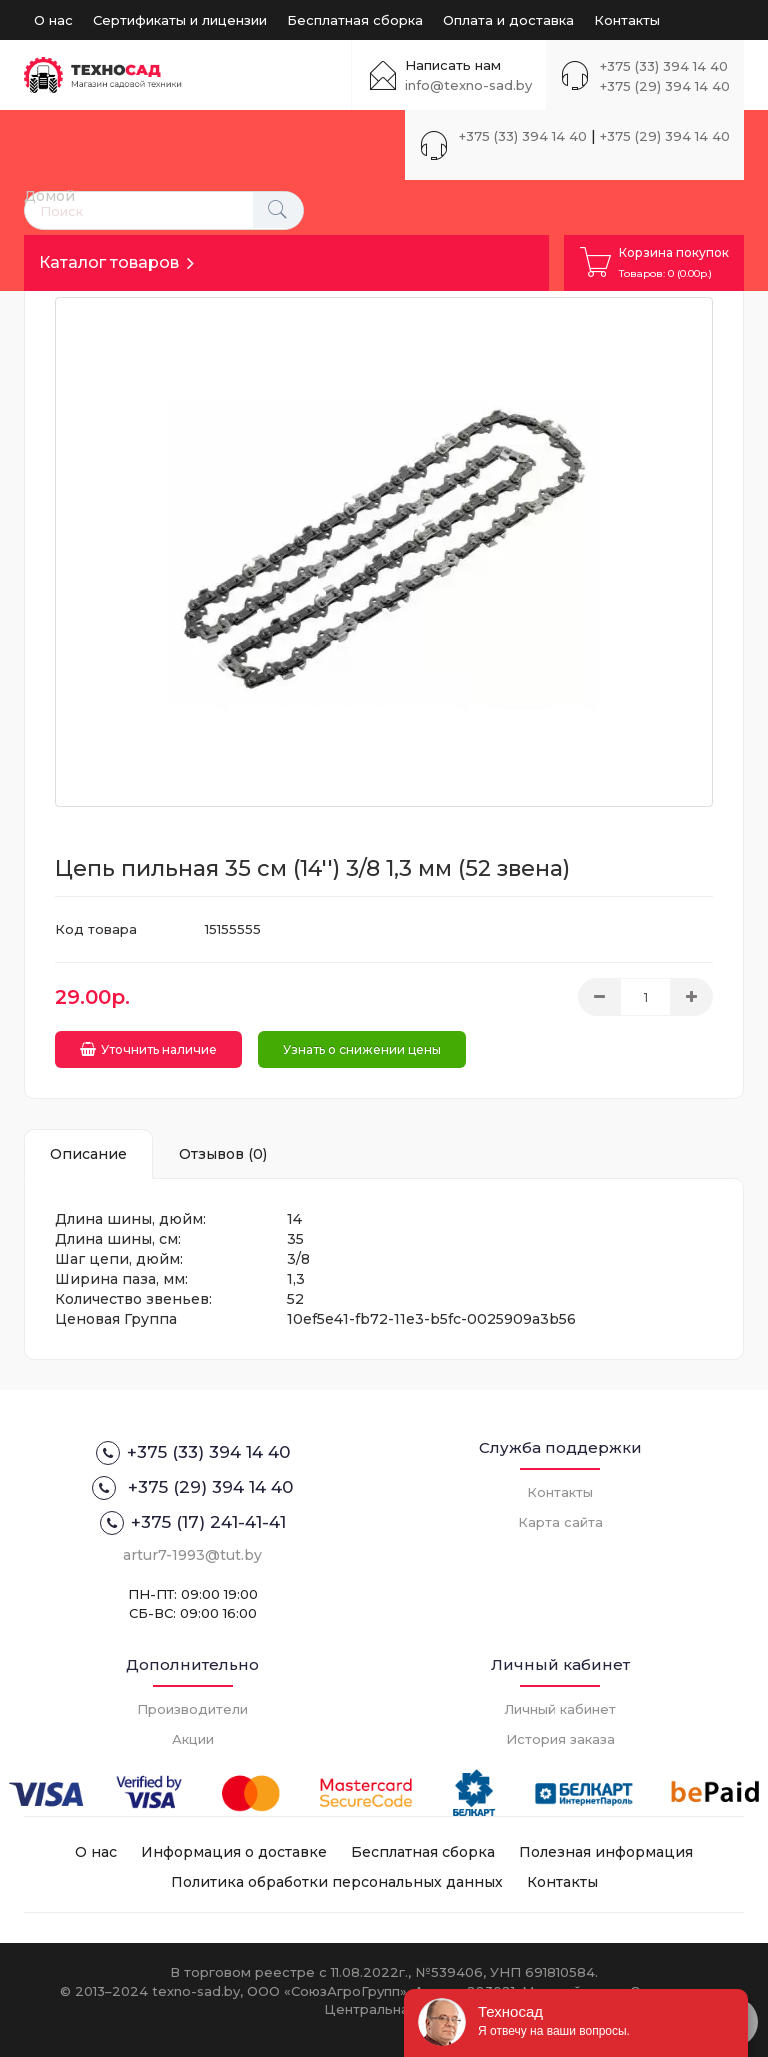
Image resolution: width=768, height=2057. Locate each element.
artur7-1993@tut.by (192, 1555)
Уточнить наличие (148, 1049)
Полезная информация (606, 1852)
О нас (53, 20)
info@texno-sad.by (468, 85)
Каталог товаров (109, 262)
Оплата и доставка (508, 20)
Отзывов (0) (223, 1154)
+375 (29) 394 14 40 (665, 86)
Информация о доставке (234, 1852)
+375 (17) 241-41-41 (193, 1523)
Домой (49, 196)
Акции (193, 1739)
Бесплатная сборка (355, 20)
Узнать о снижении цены (362, 1049)
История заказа (560, 1739)
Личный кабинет (560, 1709)
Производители (192, 1709)
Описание (88, 1154)
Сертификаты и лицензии (180, 20)
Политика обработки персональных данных (337, 1882)
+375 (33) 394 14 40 (664, 66)
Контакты (627, 20)
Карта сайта (560, 1522)
